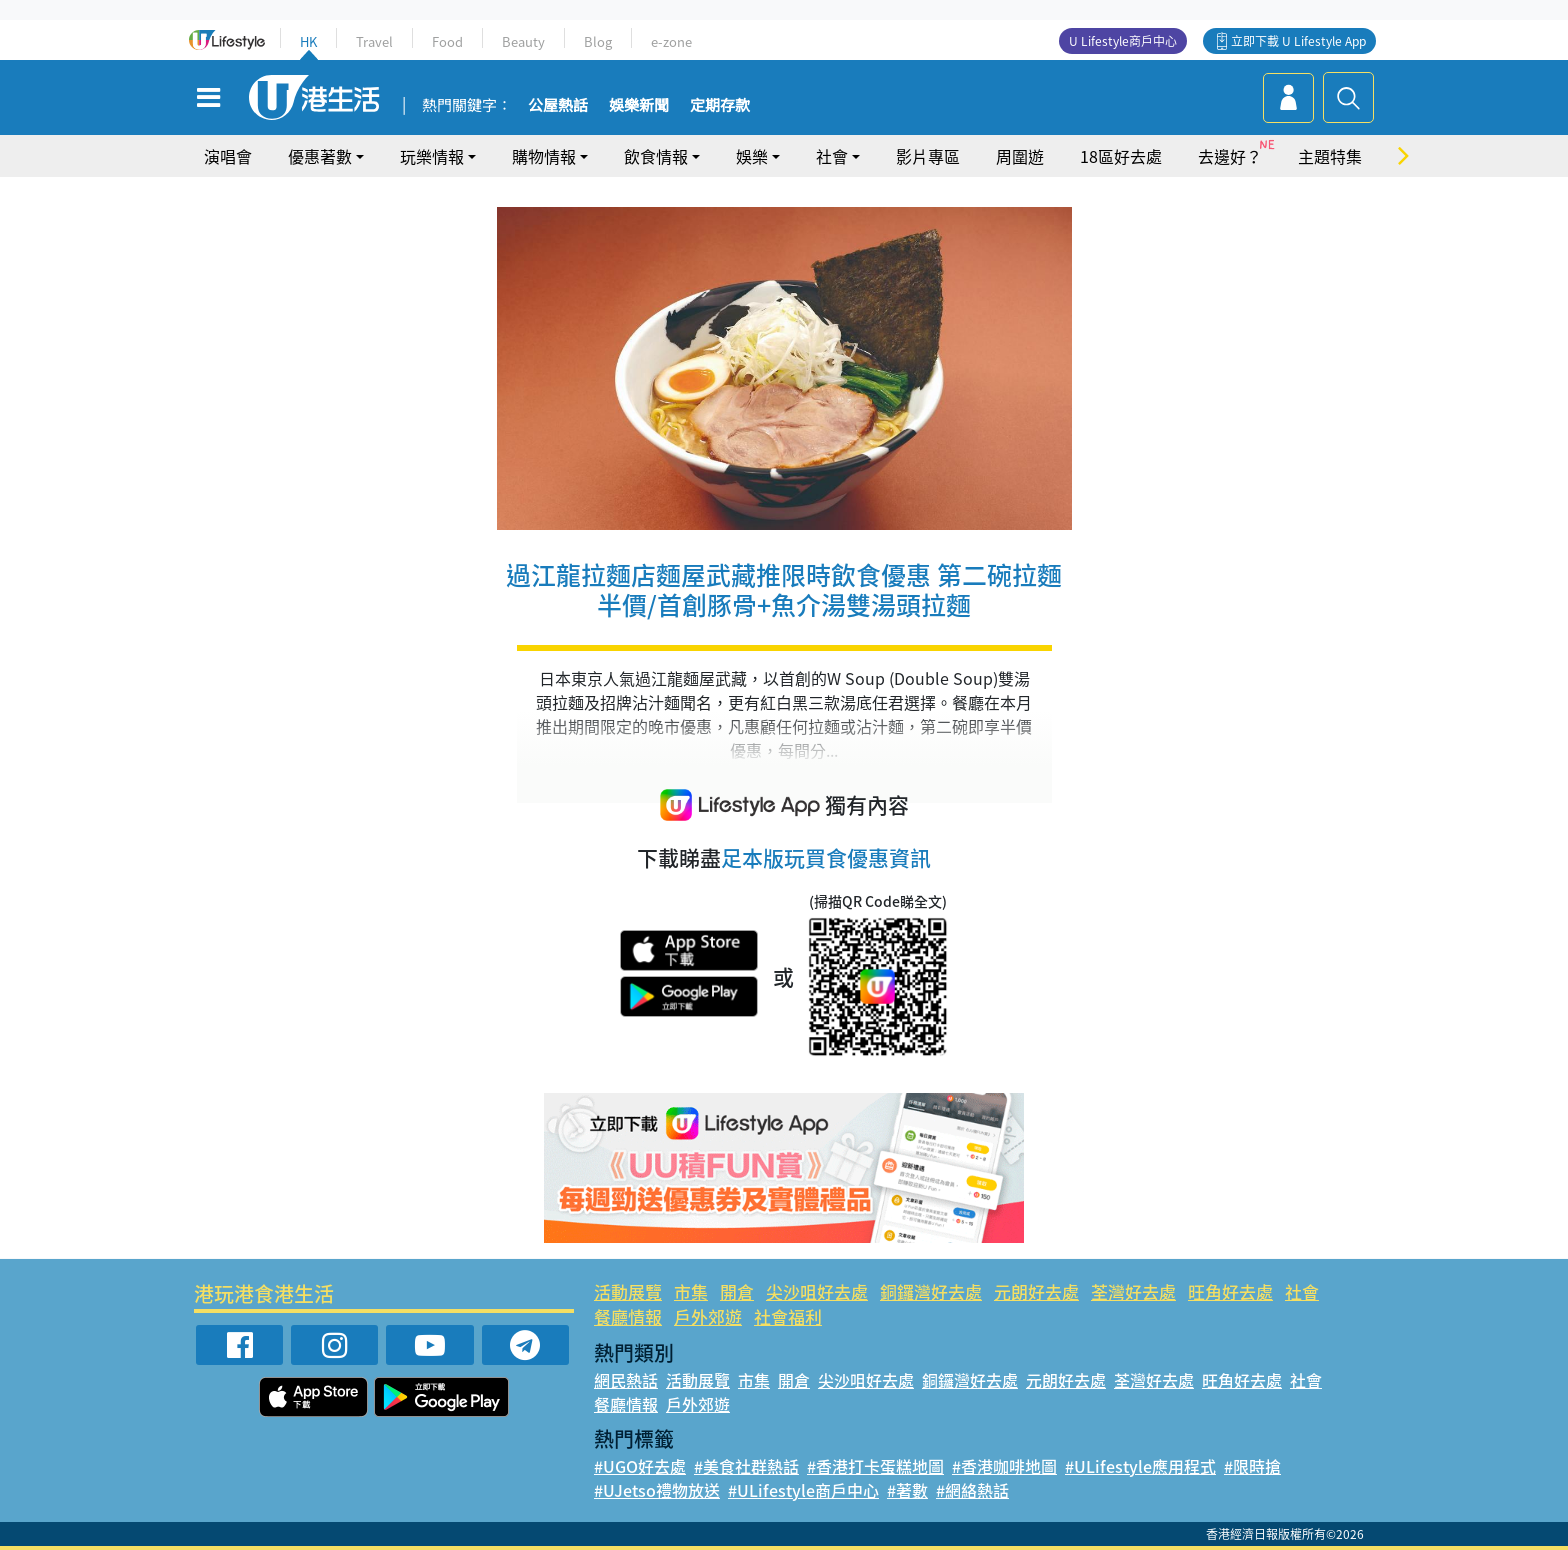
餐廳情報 (628, 1316)
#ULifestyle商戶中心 (803, 1490)
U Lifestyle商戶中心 (1123, 41)
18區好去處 (1121, 156)
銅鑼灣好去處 (931, 1291)
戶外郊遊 (708, 1316)
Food (447, 41)
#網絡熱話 (972, 1490)
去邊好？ (1230, 156)
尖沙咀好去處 (817, 1291)
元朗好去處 (1036, 1291)
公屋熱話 (558, 106)
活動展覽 (628, 1291)
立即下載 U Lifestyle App (1298, 41)
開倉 (737, 1291)
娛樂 (752, 156)
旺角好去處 (1230, 1291)
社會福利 (788, 1316)
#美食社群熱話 (746, 1466)
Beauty (523, 41)
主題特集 (1330, 156)
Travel (374, 41)
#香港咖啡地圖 (1004, 1466)
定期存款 (720, 106)
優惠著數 (320, 156)
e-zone (671, 41)
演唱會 (228, 156)
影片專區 (928, 156)
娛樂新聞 (639, 106)
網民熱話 (626, 1380)
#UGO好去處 (640, 1466)
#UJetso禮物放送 (657, 1490)
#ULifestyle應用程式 (1140, 1466)
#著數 (907, 1490)
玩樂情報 (432, 156)
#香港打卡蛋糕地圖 (875, 1466)
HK (308, 41)
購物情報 (544, 156)
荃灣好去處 (1133, 1291)
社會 (832, 156)
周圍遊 (1020, 156)
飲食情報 (656, 156)
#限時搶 (1252, 1466)
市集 (691, 1291)
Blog (598, 41)
